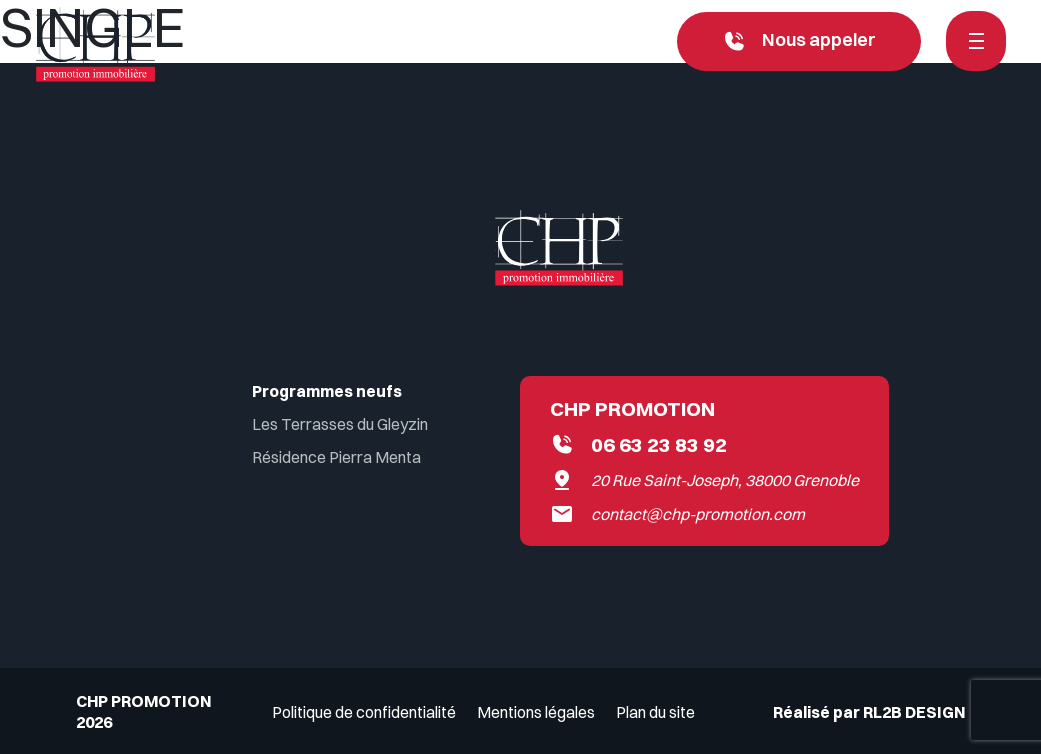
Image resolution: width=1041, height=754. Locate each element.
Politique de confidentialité (364, 712)
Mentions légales (536, 712)
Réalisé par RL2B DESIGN (869, 712)
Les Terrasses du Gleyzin (340, 424)
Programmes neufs (327, 391)
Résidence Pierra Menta (336, 457)
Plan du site (655, 712)
